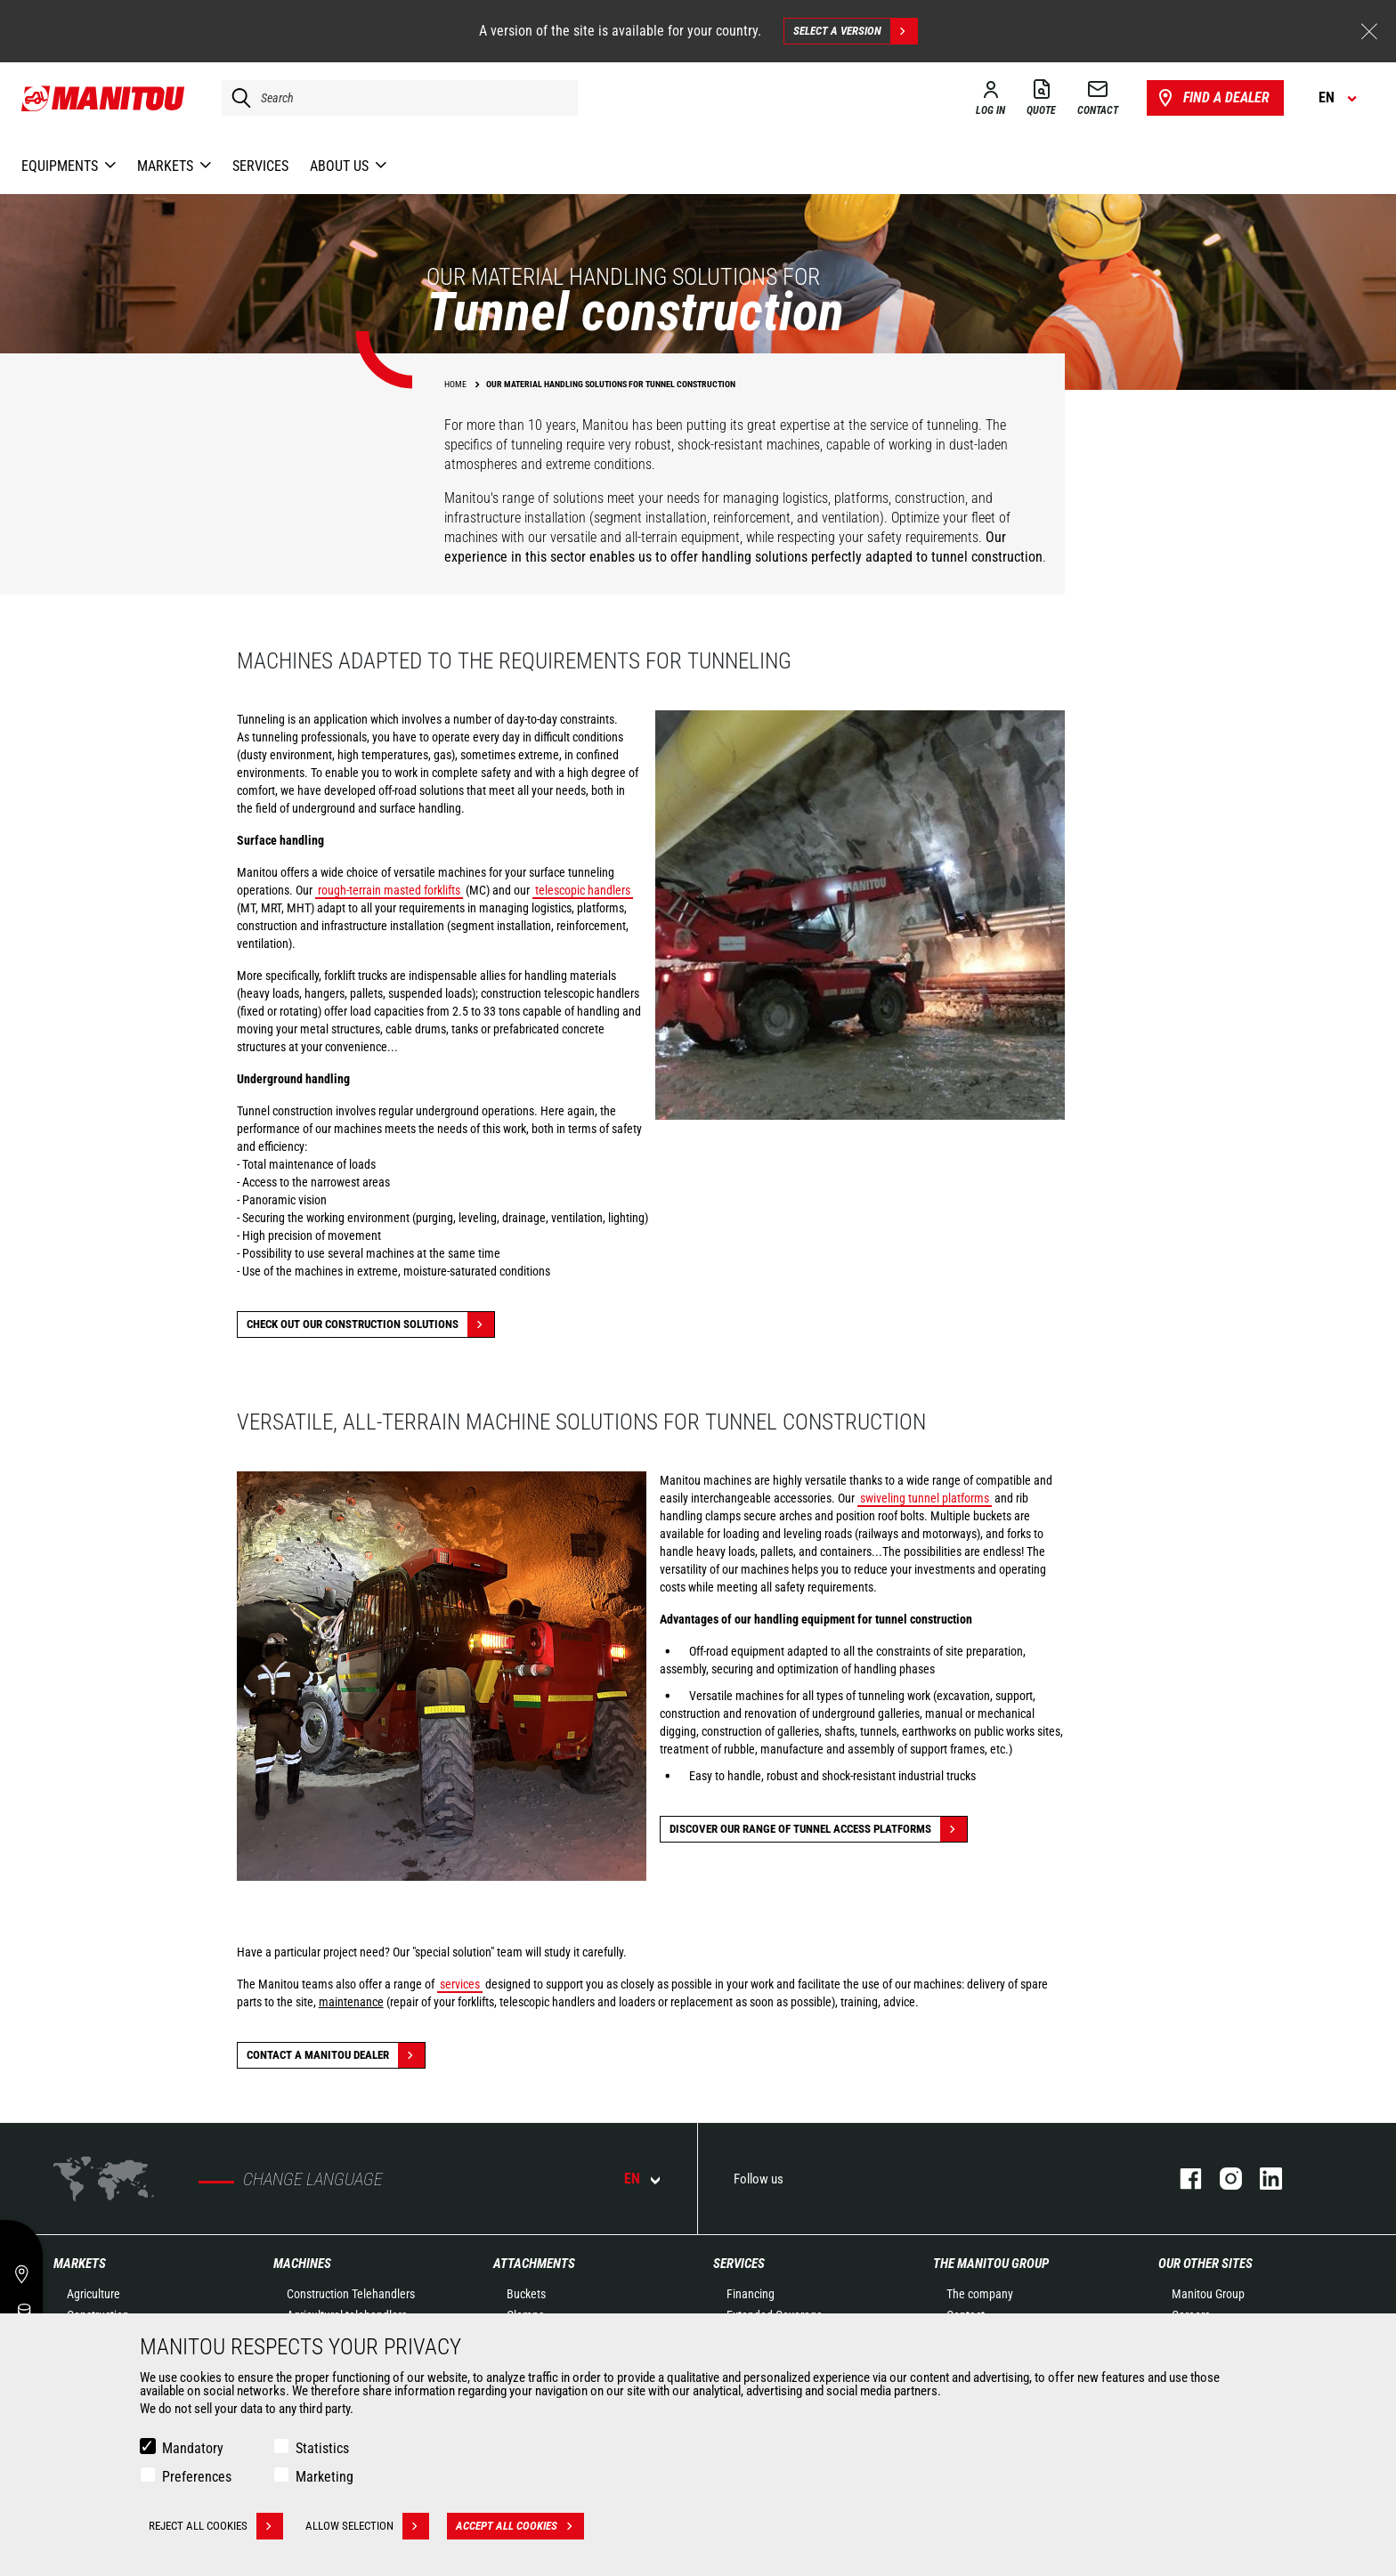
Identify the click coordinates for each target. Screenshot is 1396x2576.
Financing (750, 2294)
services (460, 1984)
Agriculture (93, 2294)
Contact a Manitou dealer (336, 2055)
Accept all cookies (520, 2526)
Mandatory (192, 2448)
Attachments (534, 2264)
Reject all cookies (216, 2526)
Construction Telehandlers (351, 2294)
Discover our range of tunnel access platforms (818, 1829)
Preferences (196, 2476)
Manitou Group (1208, 2294)
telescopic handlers (582, 890)
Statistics (322, 2448)
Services (739, 2264)
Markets (79, 2264)
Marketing (324, 2476)
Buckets (526, 2294)
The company (979, 2294)
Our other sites (1205, 2264)
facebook (1182, 2178)
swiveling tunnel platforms (924, 1498)
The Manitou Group (991, 2264)
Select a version (855, 31)
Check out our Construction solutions (370, 1324)
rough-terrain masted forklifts (389, 890)
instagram (1222, 2178)
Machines (302, 2264)
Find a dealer (1212, 98)
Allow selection (367, 2526)
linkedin (1262, 2178)
